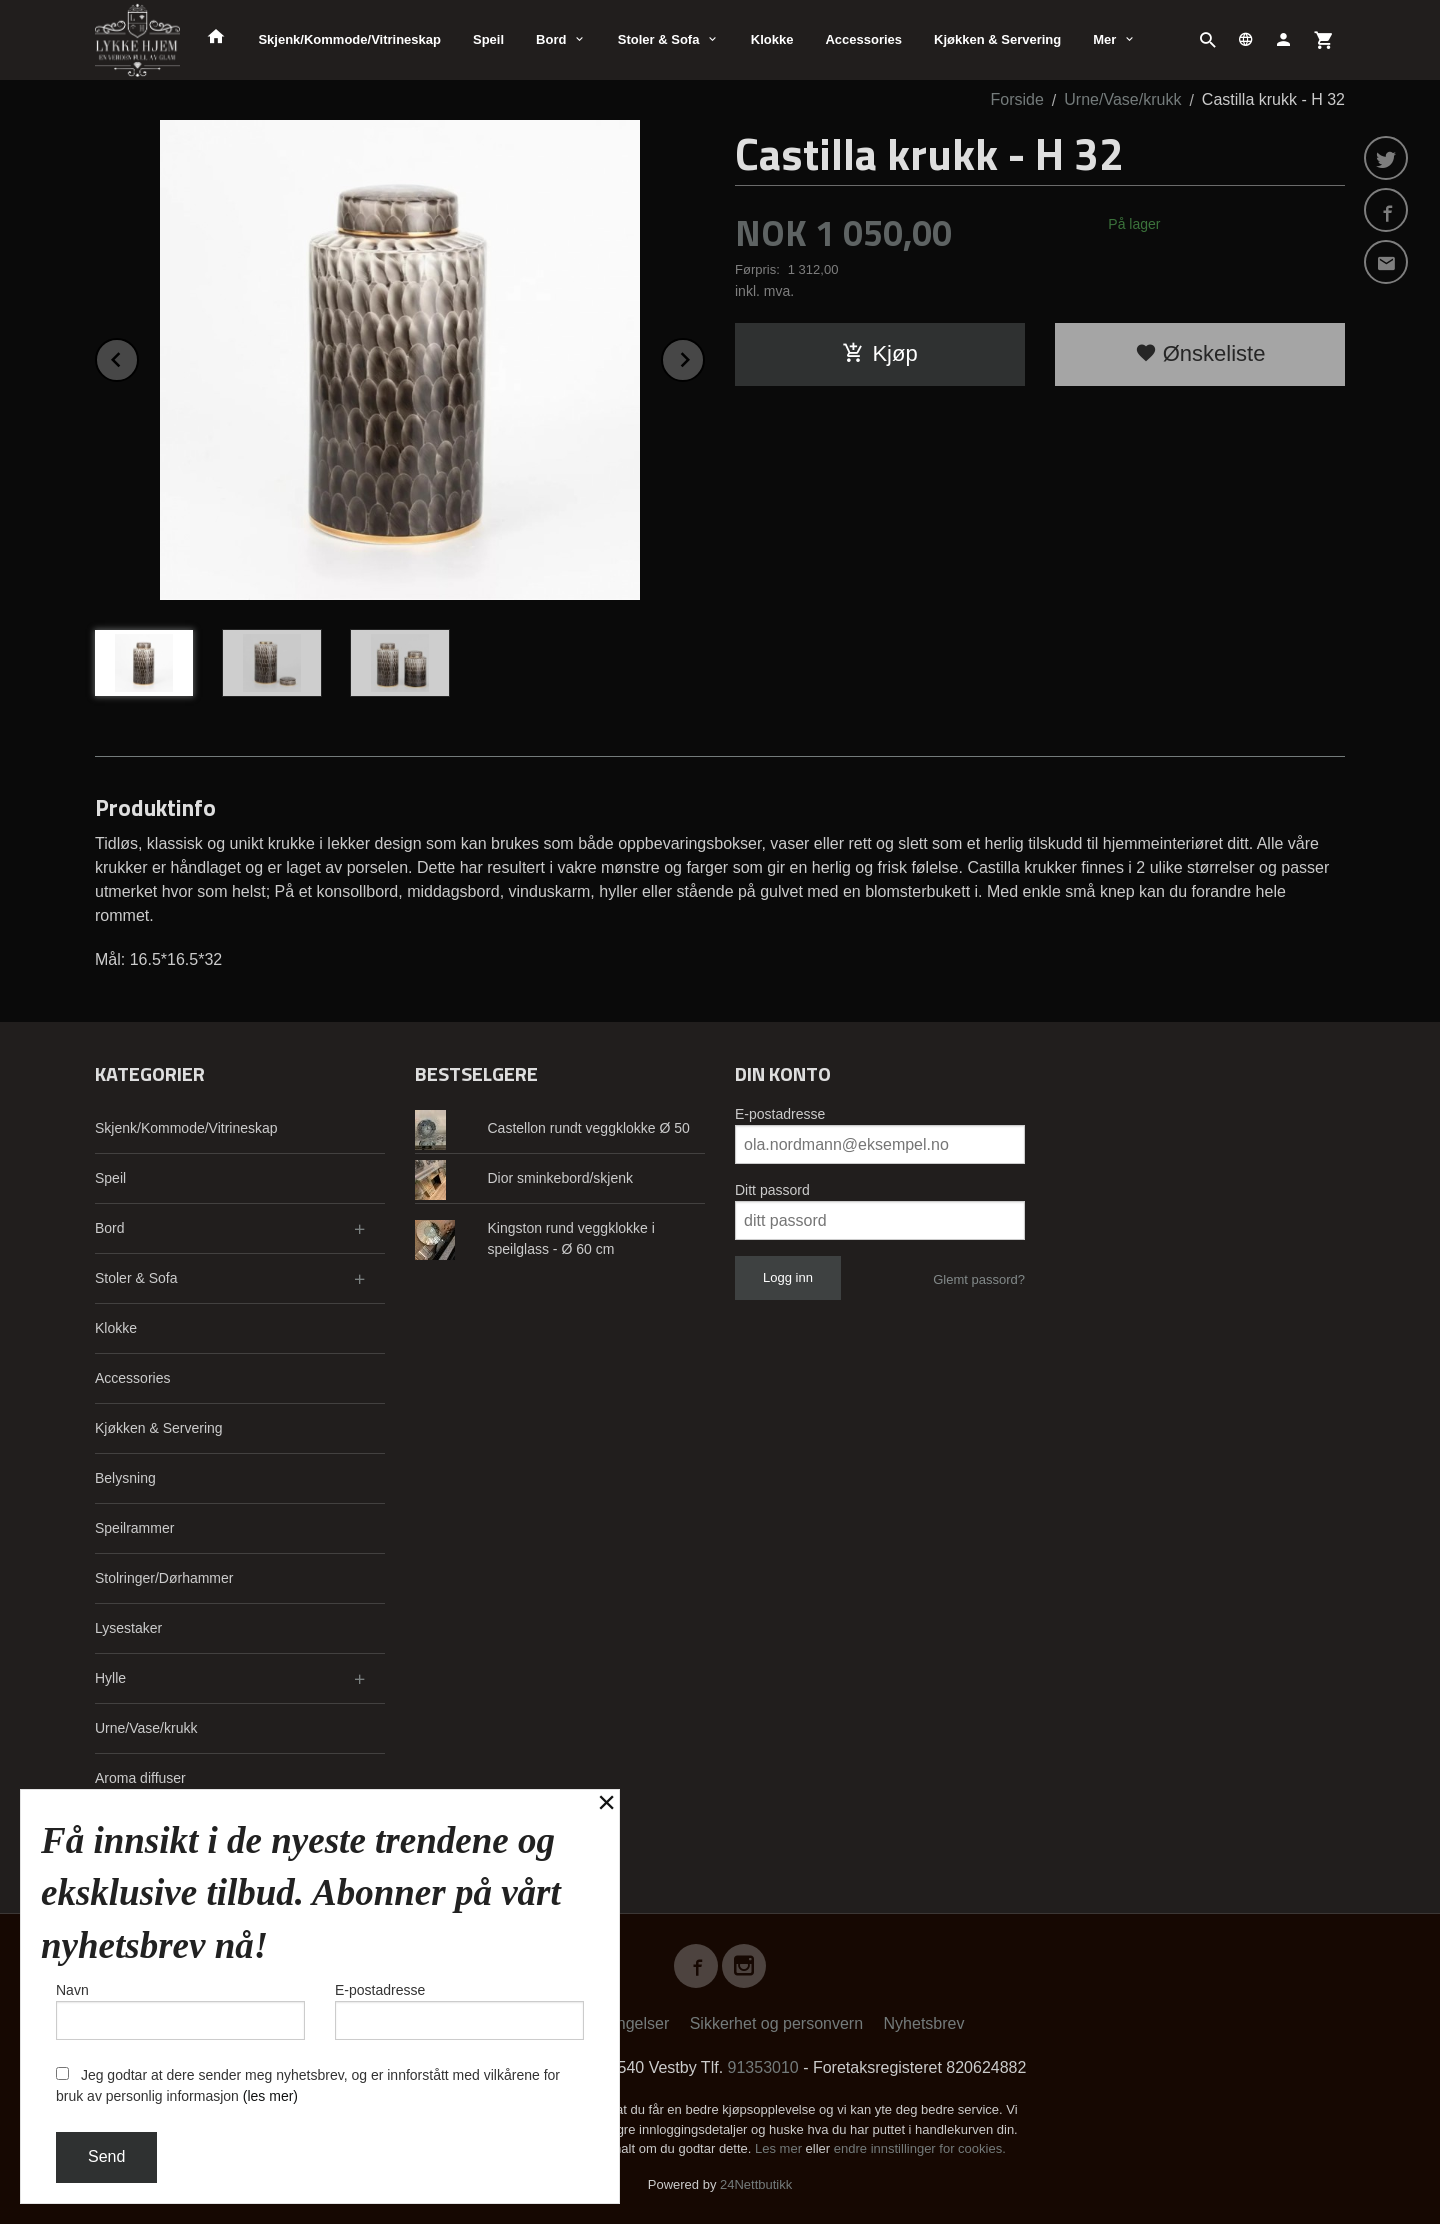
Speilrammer (134, 1528)
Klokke (772, 39)
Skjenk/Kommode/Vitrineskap (349, 39)
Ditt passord (772, 1190)
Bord (551, 39)
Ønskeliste (1200, 353)
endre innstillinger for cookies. (920, 2148)
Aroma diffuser (140, 1778)
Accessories (863, 39)
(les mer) (270, 2096)
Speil (488, 39)
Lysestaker (128, 1628)
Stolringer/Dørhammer (164, 1578)
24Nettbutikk (756, 2184)
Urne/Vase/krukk (146, 1728)
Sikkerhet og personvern (776, 2023)
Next (704, 356)
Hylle (110, 1678)
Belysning (125, 1478)
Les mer (780, 2148)
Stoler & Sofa (659, 39)
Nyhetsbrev (924, 2023)
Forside (1017, 99)
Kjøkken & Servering (997, 39)
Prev (138, 356)
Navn (180, 2011)
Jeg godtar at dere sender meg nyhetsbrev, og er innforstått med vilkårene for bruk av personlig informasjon (308, 2085)
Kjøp (879, 353)
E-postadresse (780, 1114)
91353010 (763, 2067)
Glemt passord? (979, 1279)
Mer (1104, 39)
